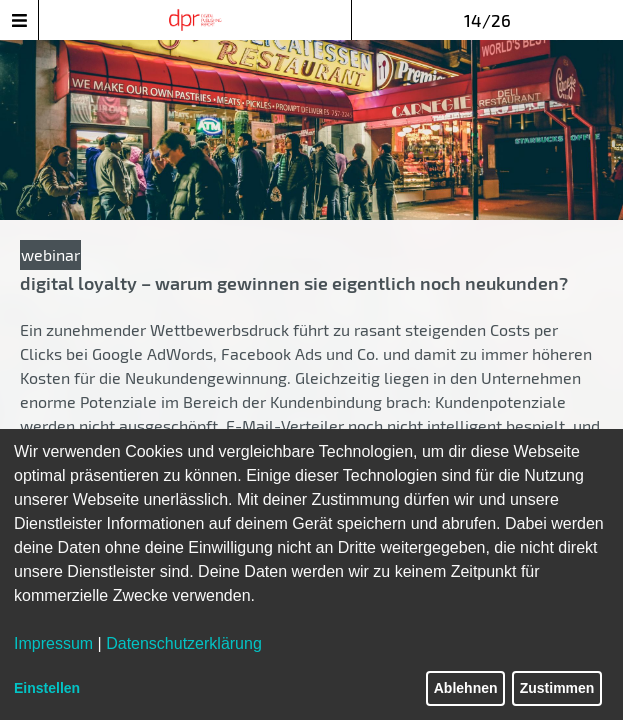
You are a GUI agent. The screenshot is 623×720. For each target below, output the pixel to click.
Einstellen (47, 688)
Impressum (53, 643)
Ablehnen (466, 688)
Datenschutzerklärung (184, 643)
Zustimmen (557, 688)
